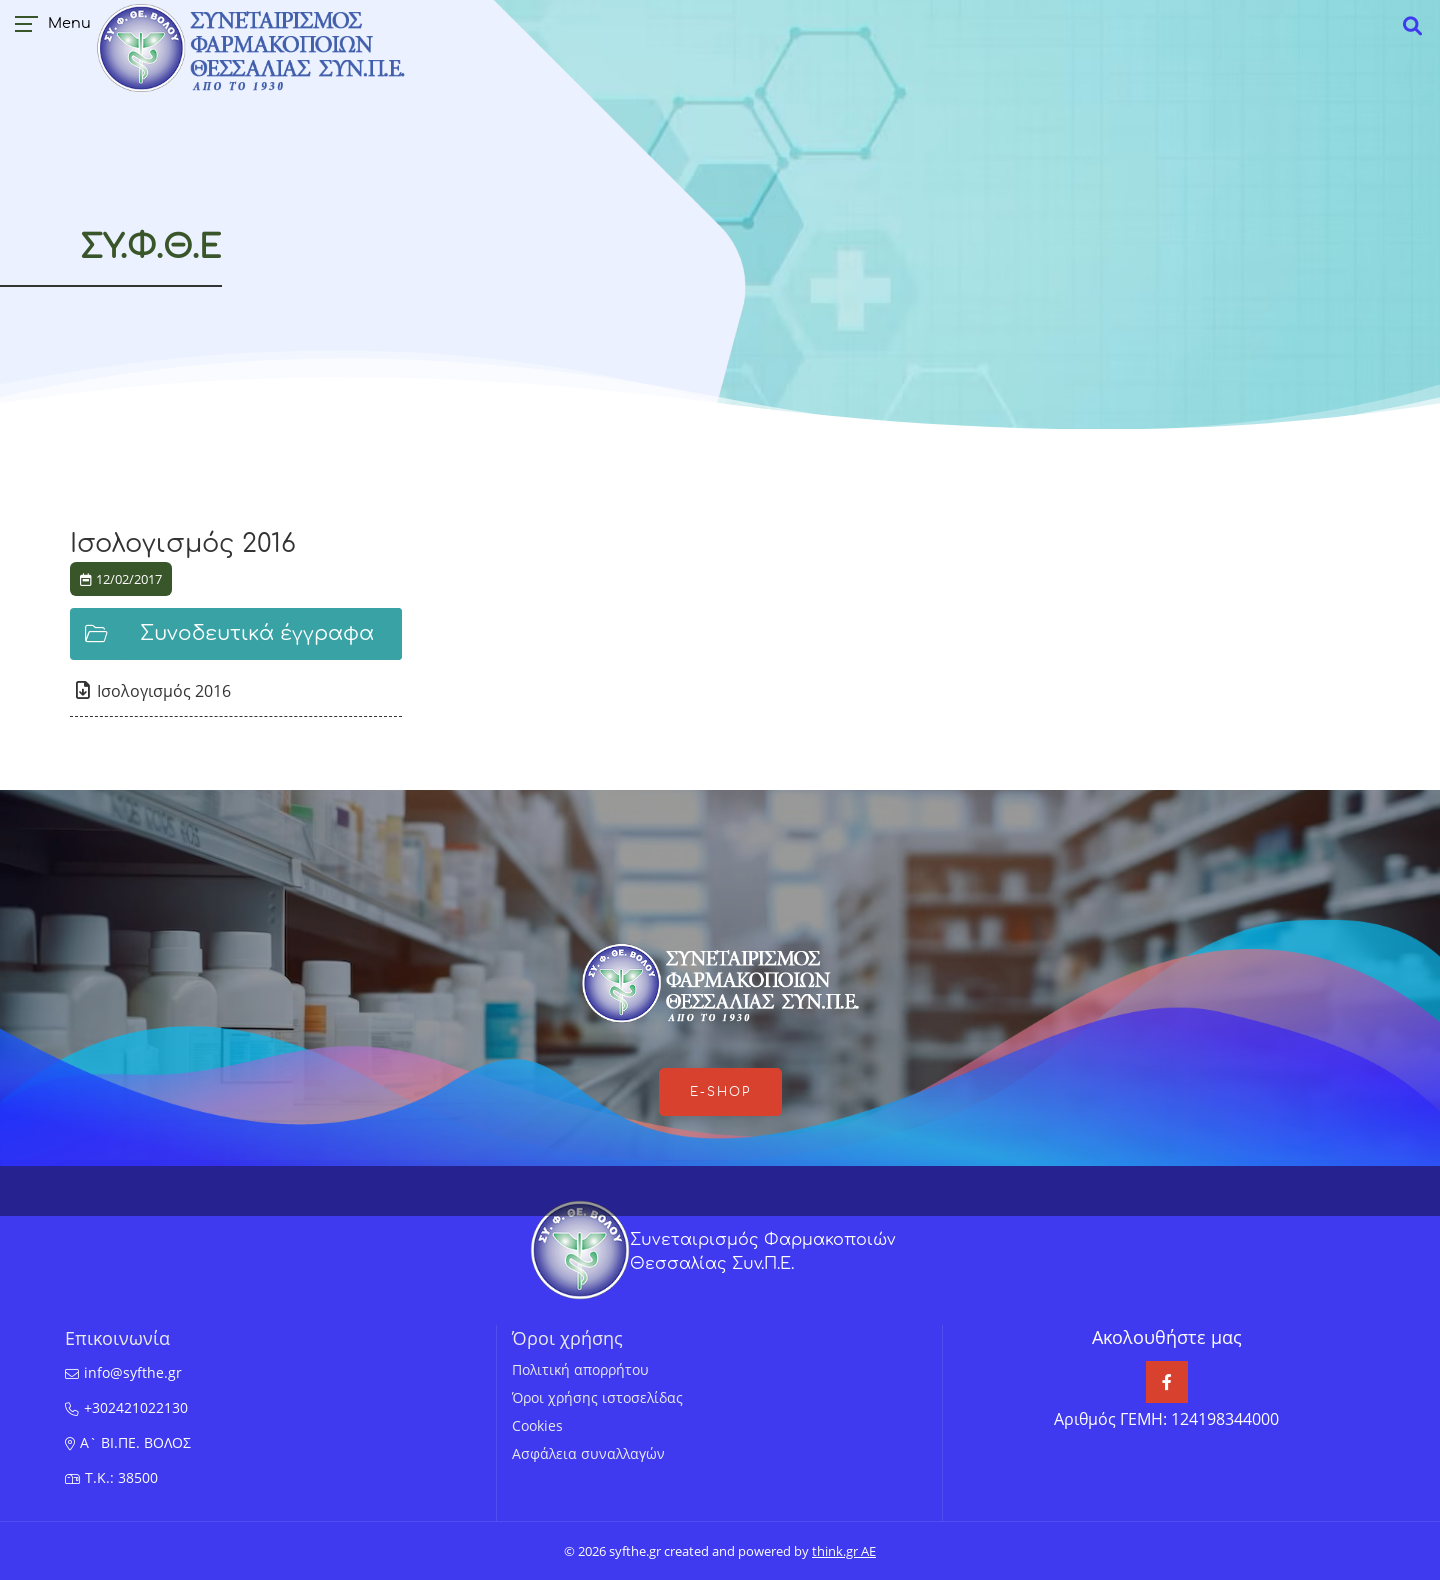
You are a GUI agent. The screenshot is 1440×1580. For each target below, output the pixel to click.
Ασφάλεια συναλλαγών (588, 1453)
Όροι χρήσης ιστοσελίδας (597, 1397)
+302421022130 (136, 1407)
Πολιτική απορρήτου (580, 1369)
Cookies (537, 1425)
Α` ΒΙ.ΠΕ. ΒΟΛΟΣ (135, 1442)
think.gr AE (844, 1551)
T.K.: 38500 (121, 1477)
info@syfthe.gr (133, 1372)
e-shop (720, 1092)
